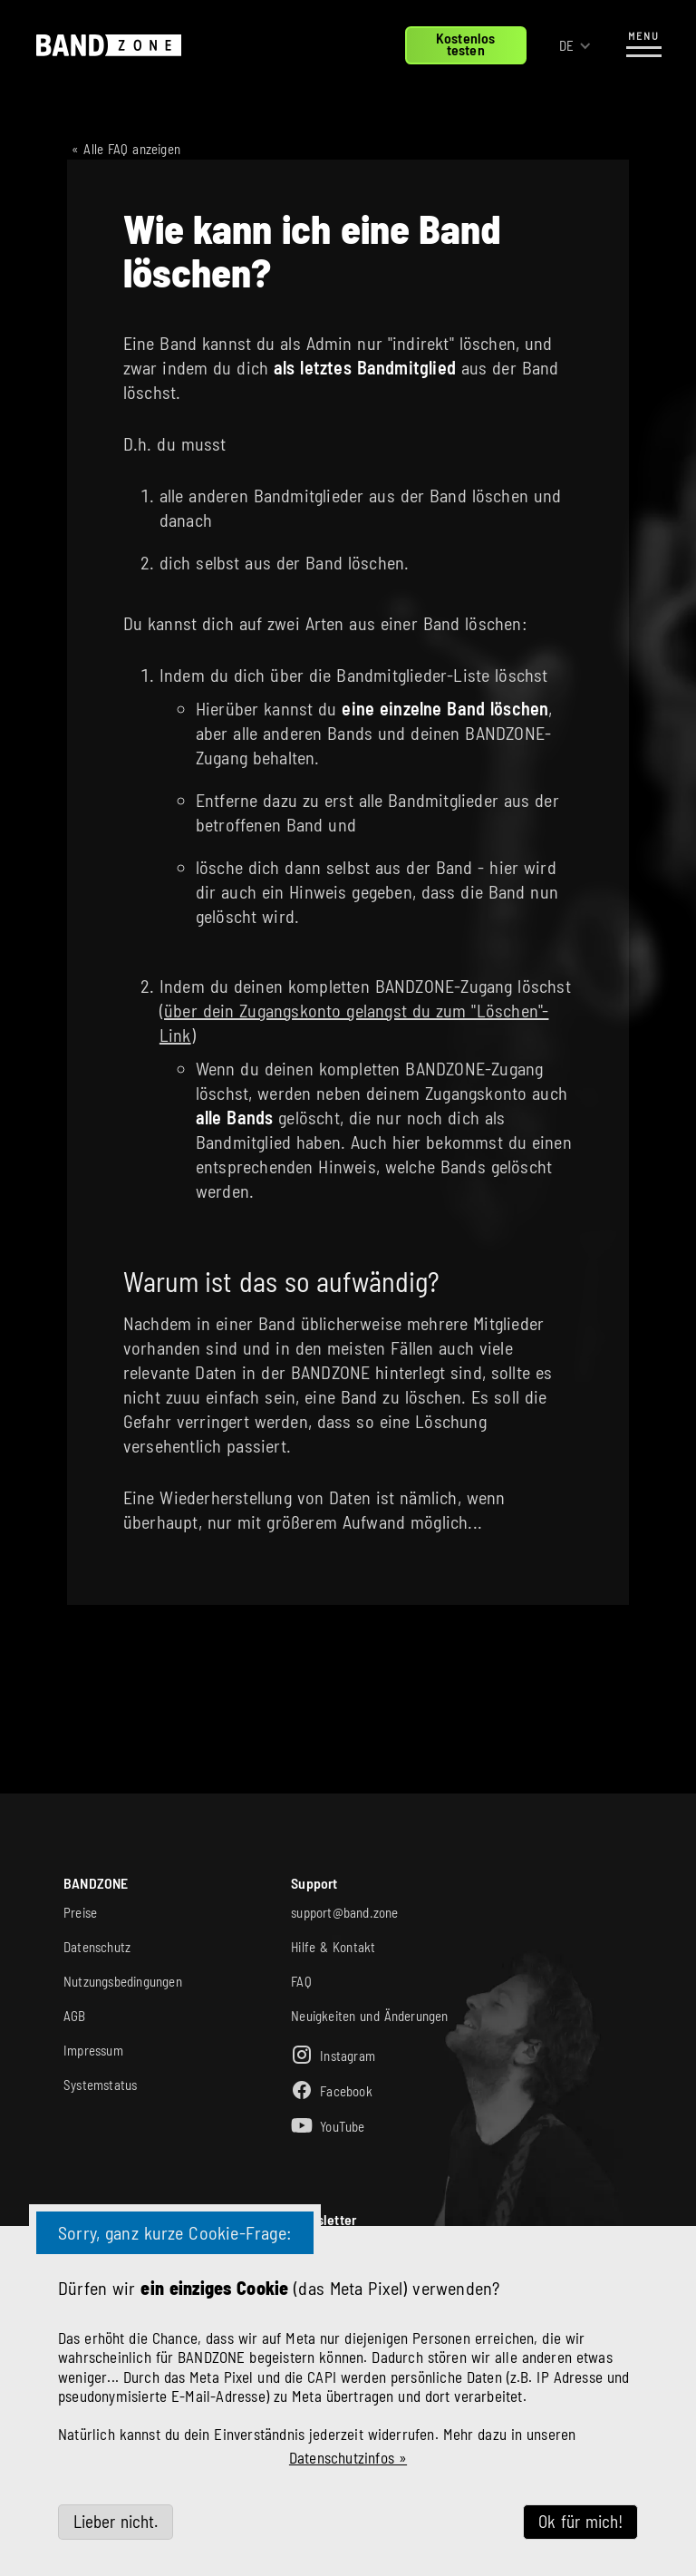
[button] (575, 46)
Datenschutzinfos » (348, 2457)
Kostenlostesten (466, 43)
